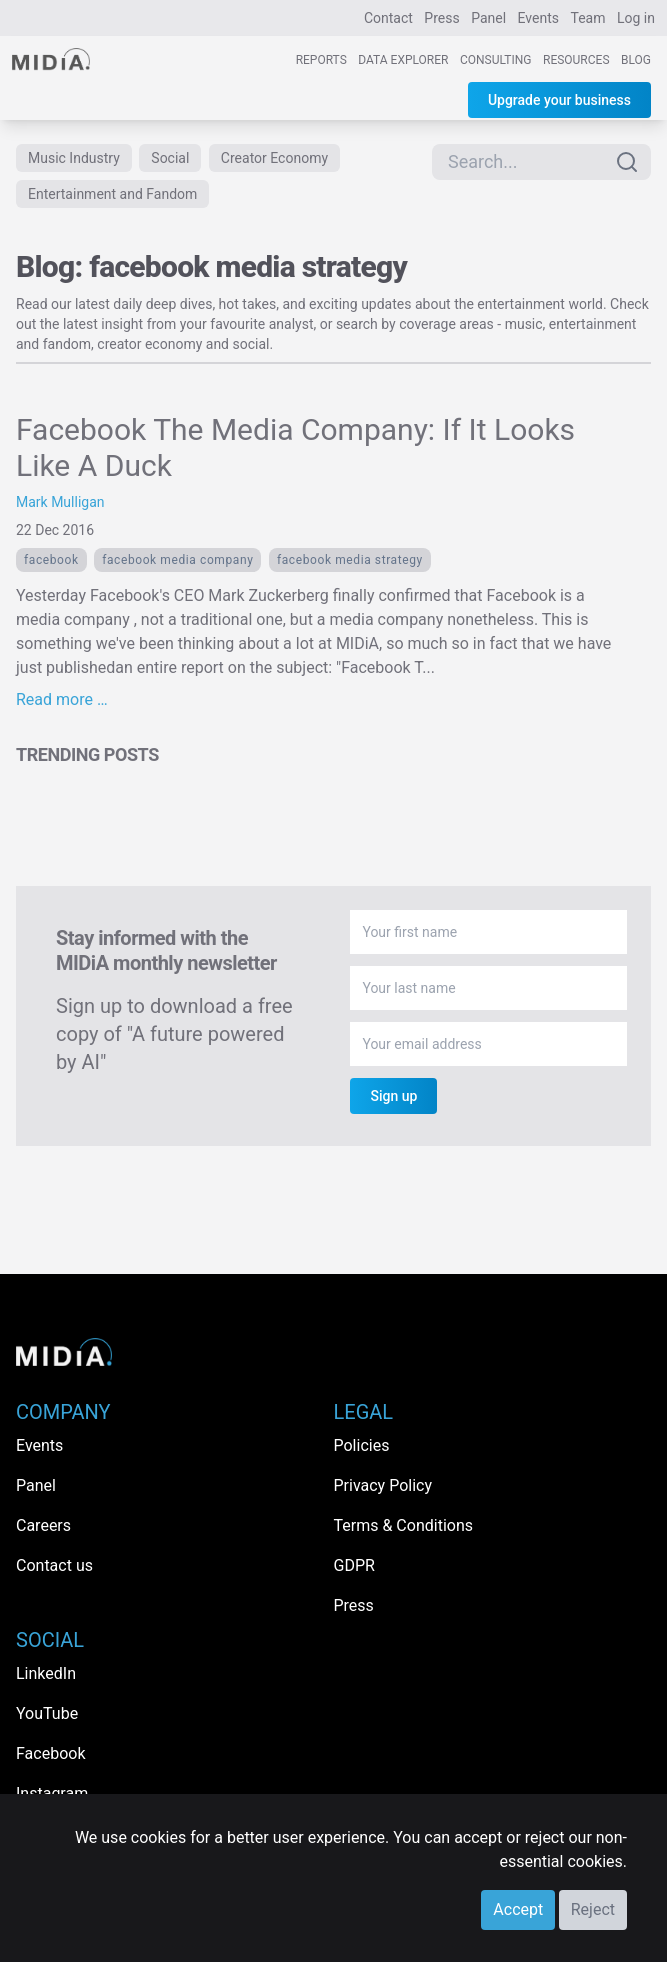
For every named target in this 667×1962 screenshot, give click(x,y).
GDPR (354, 1565)
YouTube (47, 1713)
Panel (488, 18)
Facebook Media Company (177, 560)
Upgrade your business (559, 100)
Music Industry (74, 158)
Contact (388, 18)
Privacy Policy (383, 1485)
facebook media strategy (350, 560)
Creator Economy (274, 158)
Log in (636, 18)
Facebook (51, 560)
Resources (576, 60)
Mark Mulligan (60, 502)
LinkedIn (46, 1673)
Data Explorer (403, 60)
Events (538, 18)
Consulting (496, 60)
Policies (362, 1445)
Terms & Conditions (404, 1525)
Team (588, 18)
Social (170, 158)
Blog (636, 60)
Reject (593, 1909)
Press (441, 18)
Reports (321, 60)
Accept (518, 1909)
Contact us (54, 1565)
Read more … (62, 699)
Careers (43, 1525)
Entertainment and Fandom (112, 194)
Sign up (393, 1096)
